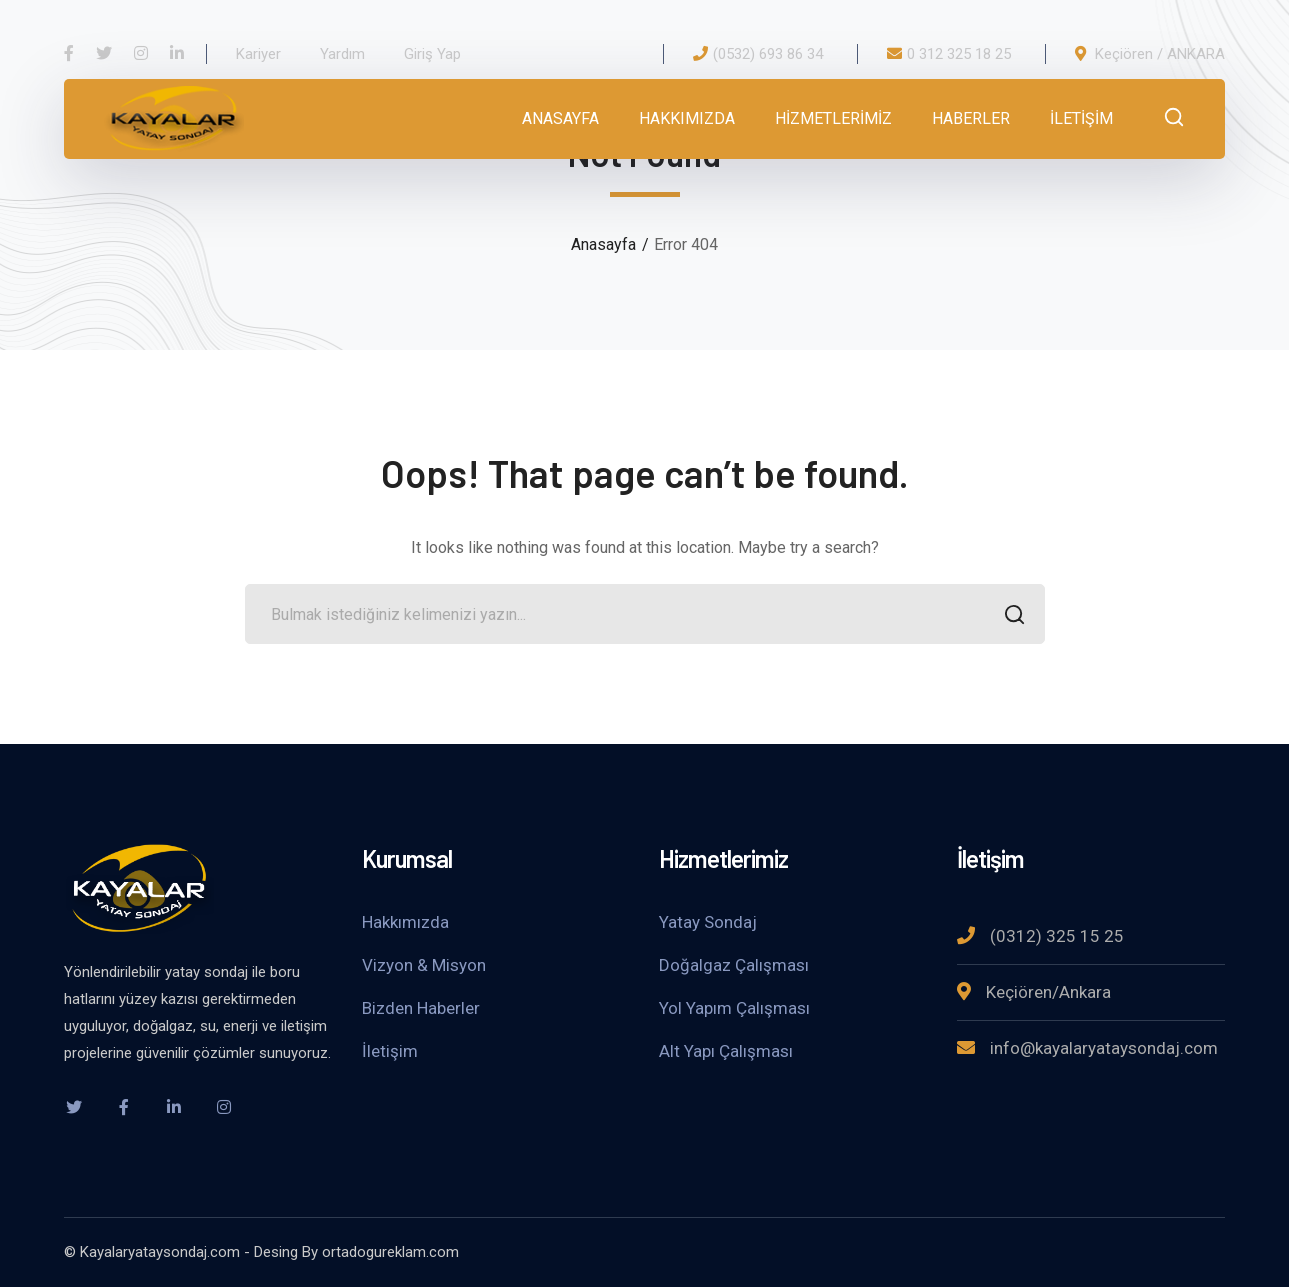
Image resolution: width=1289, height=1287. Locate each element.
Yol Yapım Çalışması (734, 1008)
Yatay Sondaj (708, 922)
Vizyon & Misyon (424, 965)
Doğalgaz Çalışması (734, 965)
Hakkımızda (405, 922)
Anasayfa (603, 244)
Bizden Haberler (421, 1008)
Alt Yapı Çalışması (726, 1051)
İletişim (390, 1051)
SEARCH (1009, 616)
